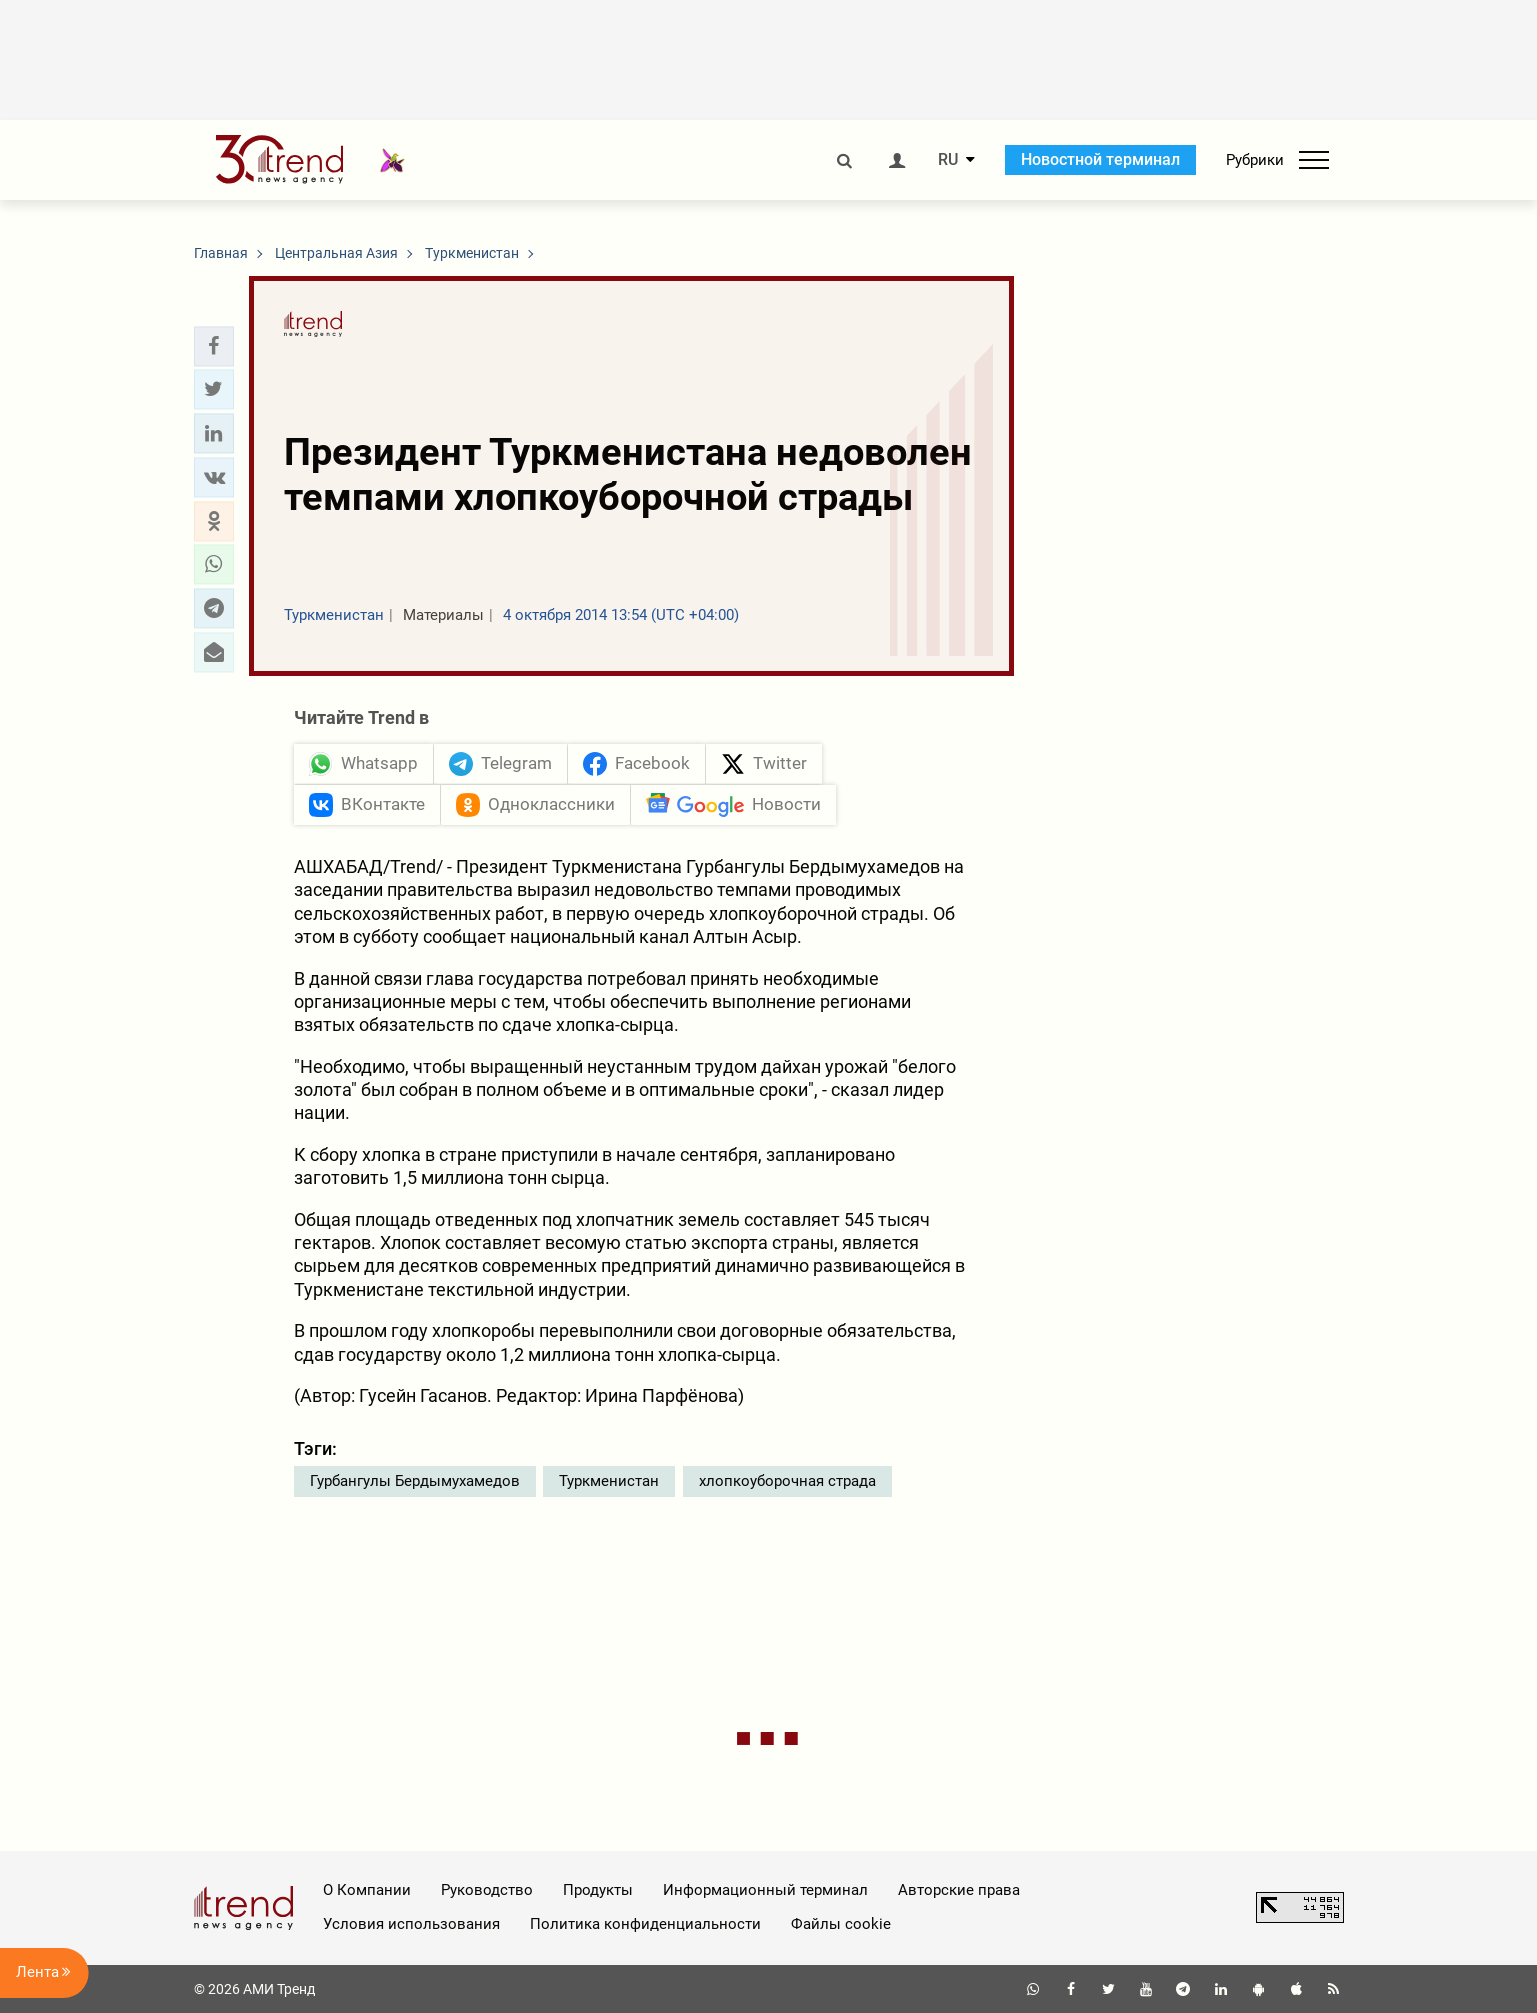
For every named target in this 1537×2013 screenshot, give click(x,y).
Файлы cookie (841, 1924)
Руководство (487, 1890)
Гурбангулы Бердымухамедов (415, 1481)
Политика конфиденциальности (645, 1924)
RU (948, 160)
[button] (214, 346)
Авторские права (959, 1890)
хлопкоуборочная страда (787, 1481)
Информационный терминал (765, 1890)
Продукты (598, 1890)
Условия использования (411, 1924)
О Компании (367, 1890)
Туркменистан (609, 1481)
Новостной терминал (1100, 159)
